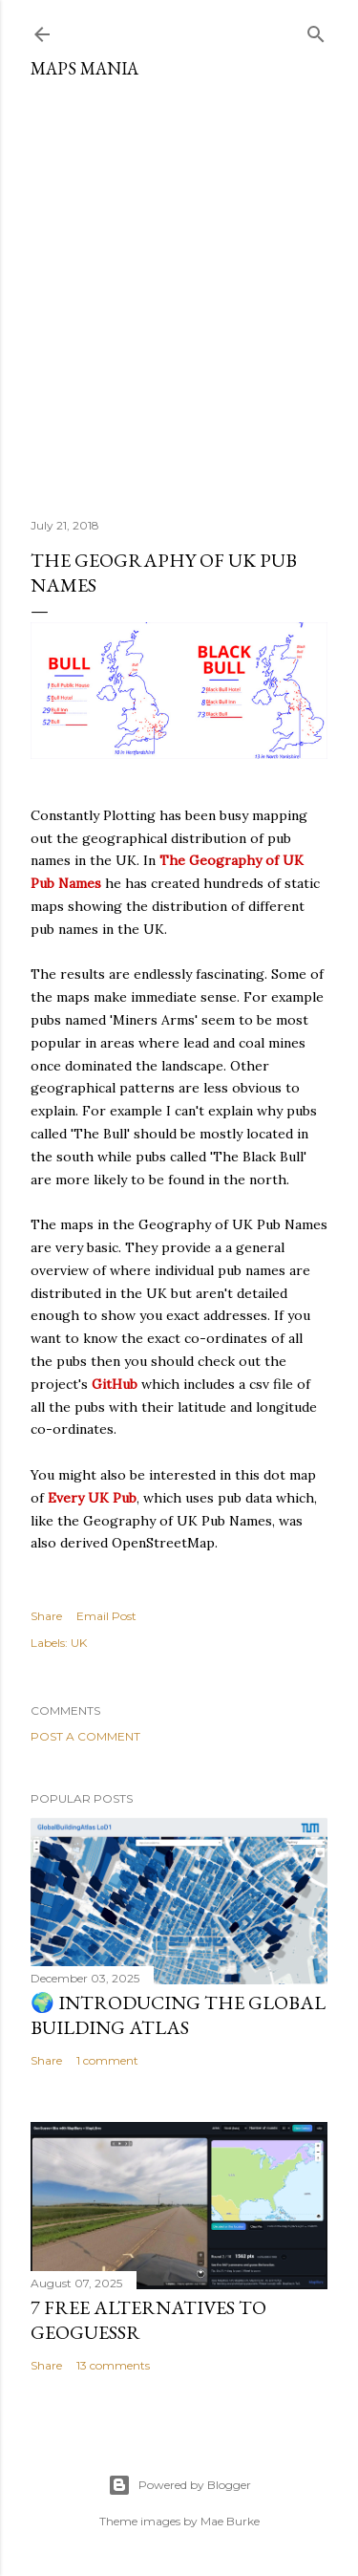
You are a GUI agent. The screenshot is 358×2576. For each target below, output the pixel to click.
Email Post (106, 1616)
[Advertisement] (179, 291)
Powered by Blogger (179, 2485)
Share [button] (46, 1616)
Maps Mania (84, 68)
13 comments (113, 2365)
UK (79, 1642)
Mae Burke (230, 2521)
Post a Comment (85, 1736)
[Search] (316, 30)
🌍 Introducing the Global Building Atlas (178, 2015)
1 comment (107, 2060)
